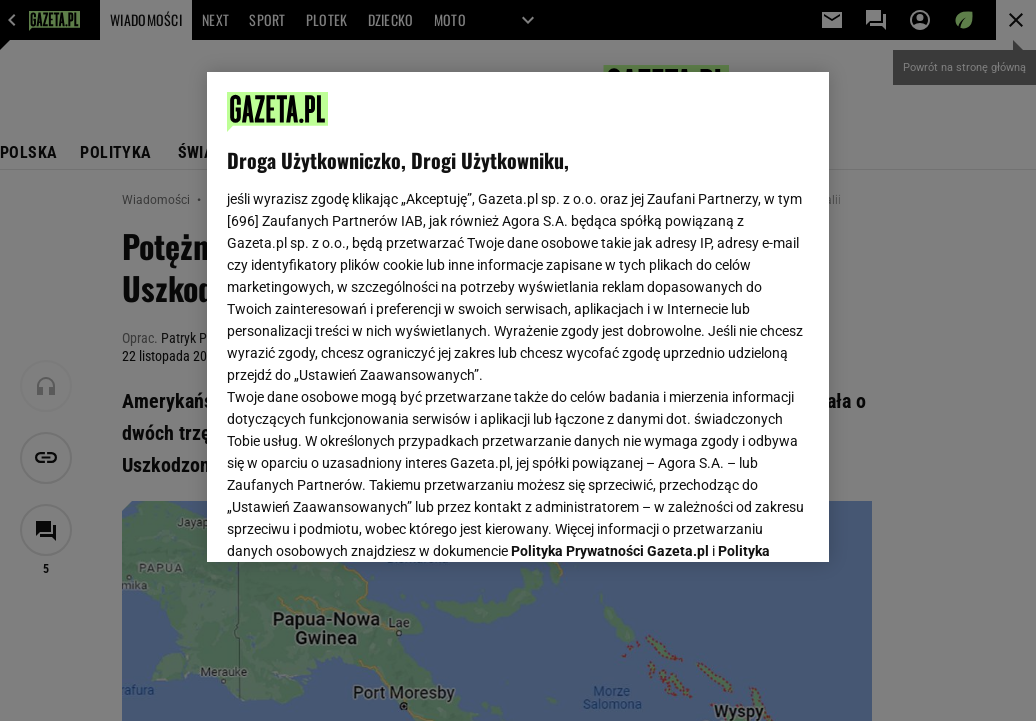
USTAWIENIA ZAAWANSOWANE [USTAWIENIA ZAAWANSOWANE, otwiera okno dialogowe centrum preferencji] (358, 522)
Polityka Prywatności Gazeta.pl (610, 297)
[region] (518, 317)
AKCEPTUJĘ (741, 523)
